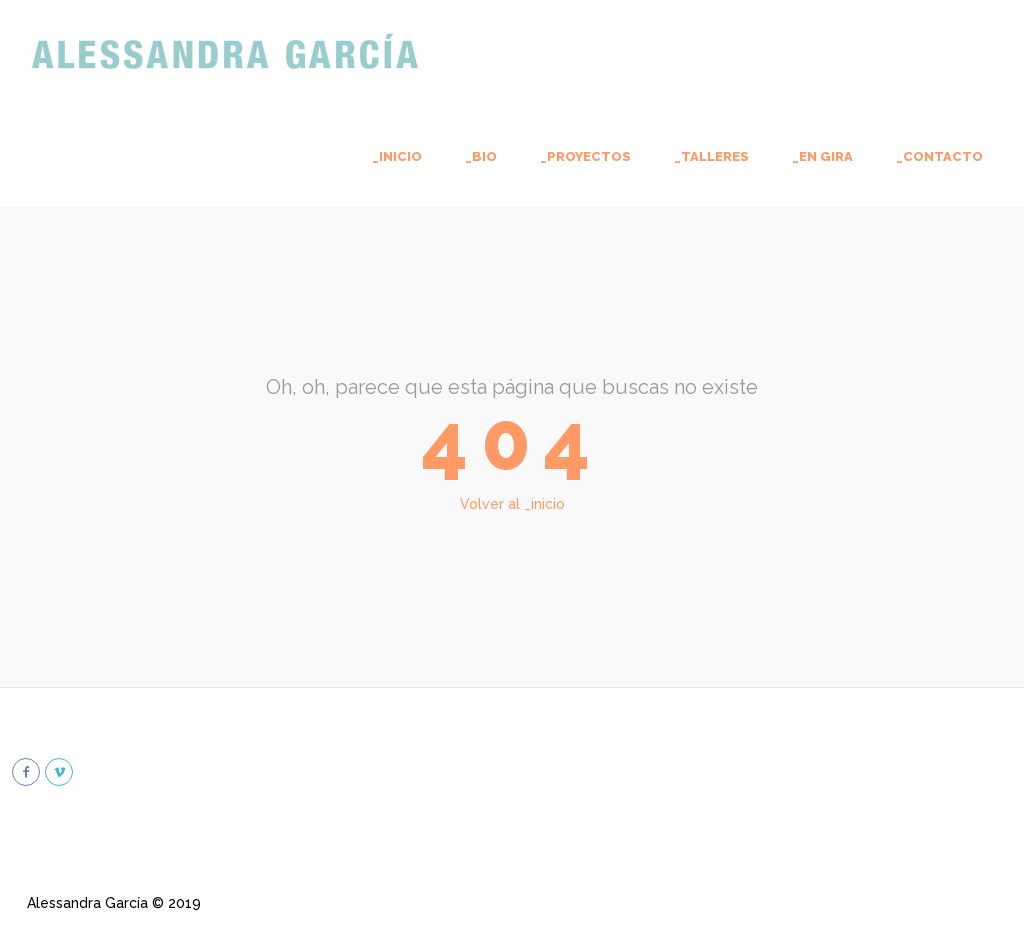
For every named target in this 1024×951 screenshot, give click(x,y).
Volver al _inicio (512, 504)
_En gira (822, 156)
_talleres (711, 156)
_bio (481, 156)
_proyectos (585, 156)
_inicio (397, 156)
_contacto (939, 156)
